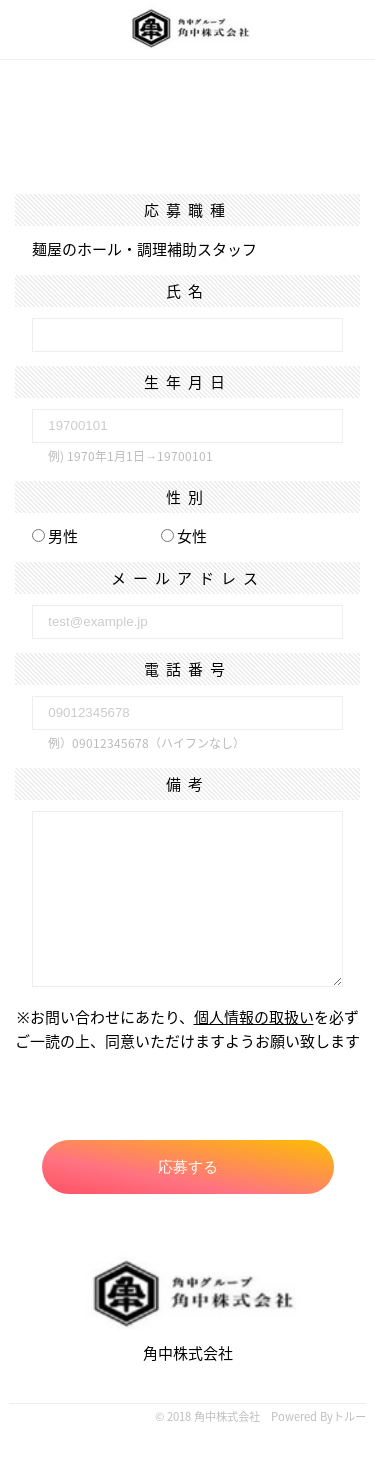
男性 (55, 536)
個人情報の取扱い (254, 1017)
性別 (188, 497)
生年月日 (188, 382)
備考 (188, 784)
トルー (349, 1416)
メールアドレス (188, 578)
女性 (184, 536)
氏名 (188, 291)
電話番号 (188, 669)
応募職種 (188, 210)
